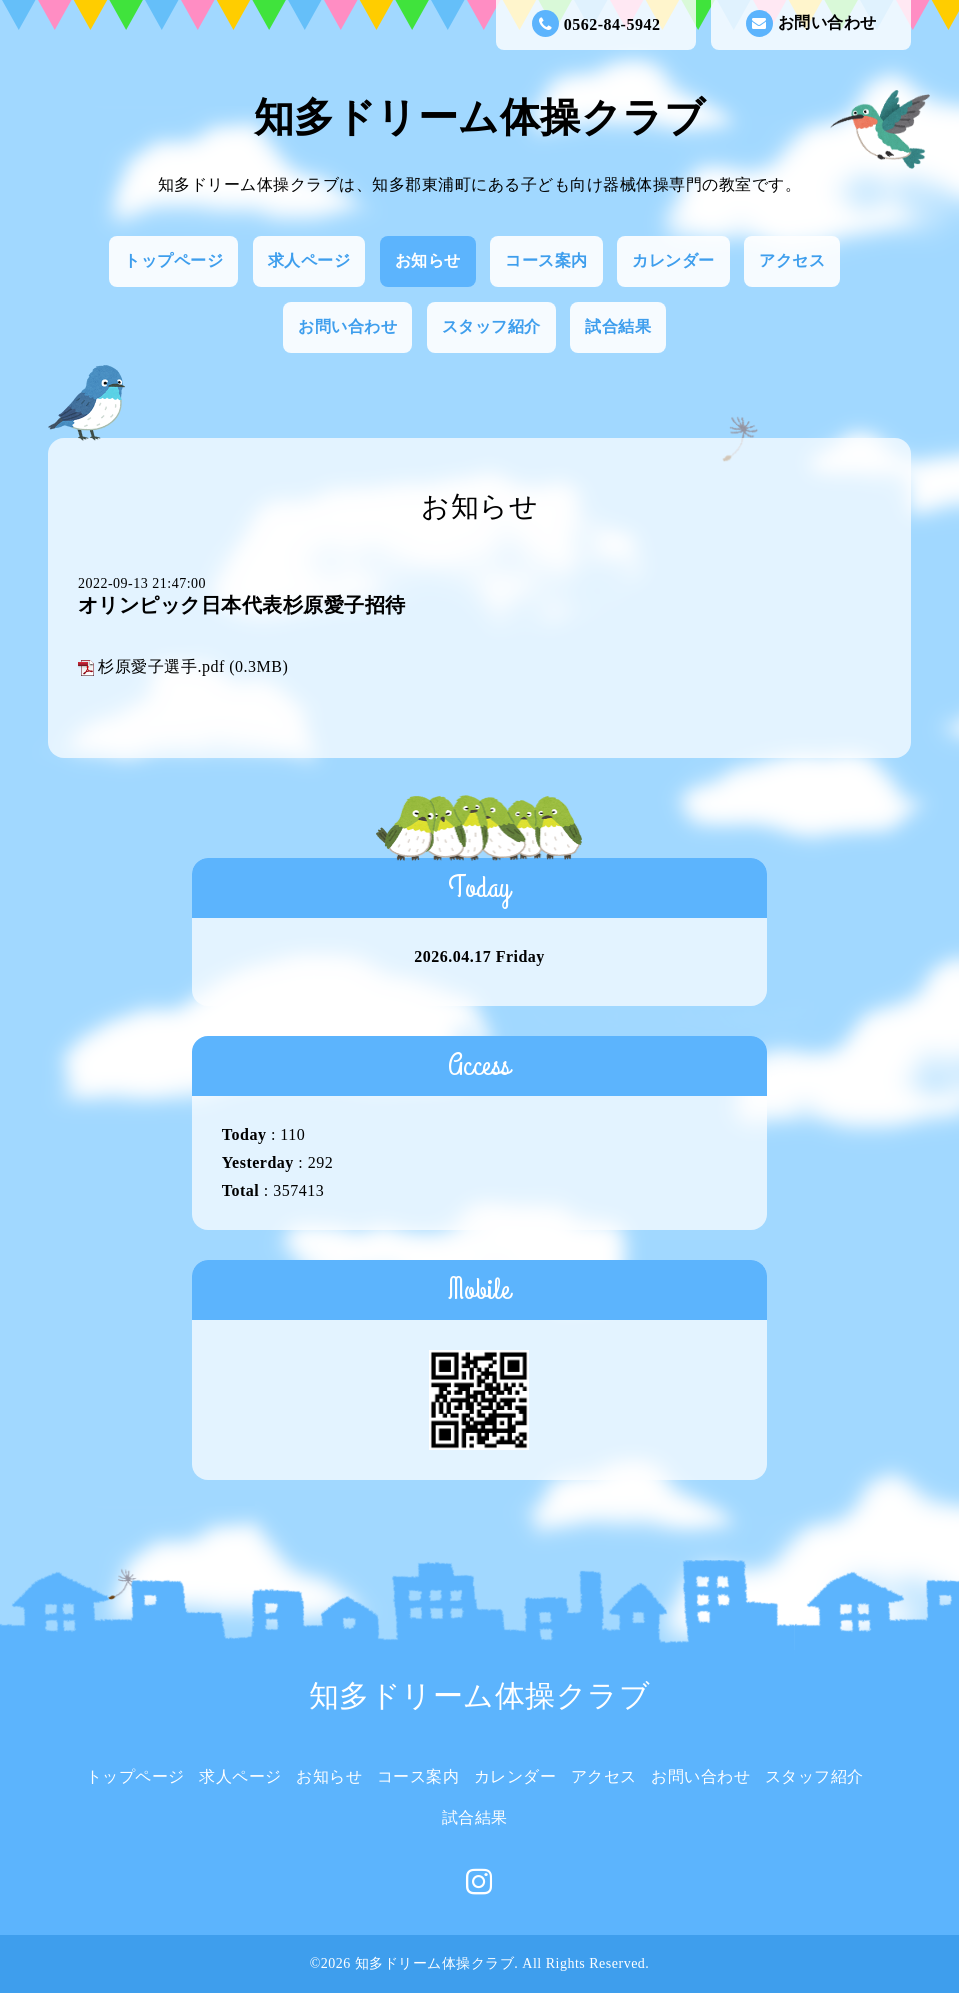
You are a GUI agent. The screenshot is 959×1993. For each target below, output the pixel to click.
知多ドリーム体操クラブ (480, 117)
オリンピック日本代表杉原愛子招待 (242, 605)
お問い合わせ (811, 23)
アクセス (792, 260)
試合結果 (618, 326)
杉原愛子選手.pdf (161, 666)
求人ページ (309, 260)
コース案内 (546, 260)
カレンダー (673, 260)
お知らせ (428, 260)
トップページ (173, 260)
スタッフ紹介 (491, 326)
